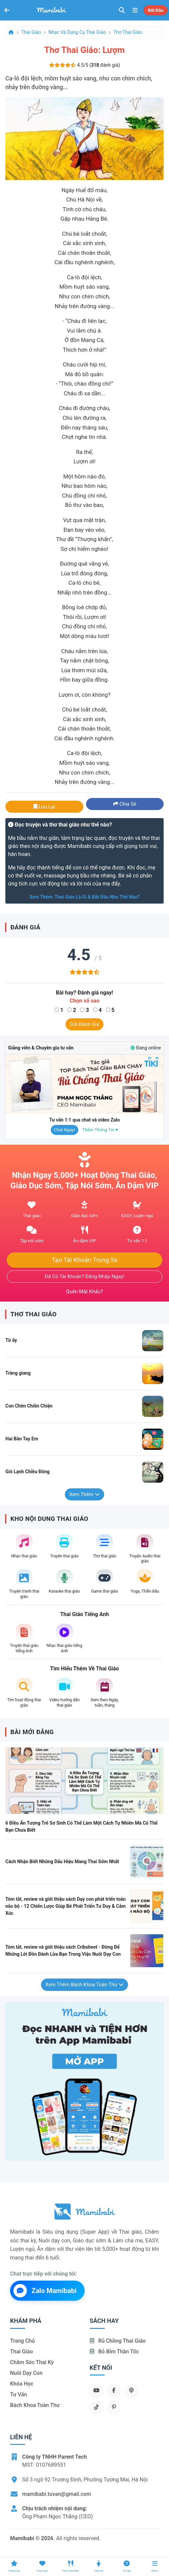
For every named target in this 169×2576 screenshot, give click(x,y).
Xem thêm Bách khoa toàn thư (84, 1985)
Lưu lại (44, 807)
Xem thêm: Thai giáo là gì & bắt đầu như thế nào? (84, 897)
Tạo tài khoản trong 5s (85, 1260)
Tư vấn (18, 2394)
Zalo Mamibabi (45, 2290)
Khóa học (21, 2384)
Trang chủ (22, 2341)
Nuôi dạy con (26, 2373)
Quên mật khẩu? (84, 1292)
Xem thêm (84, 1494)
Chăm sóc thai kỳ (32, 2362)
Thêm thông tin (100, 1129)
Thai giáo (31, 32)
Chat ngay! (64, 1129)
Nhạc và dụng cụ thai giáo (77, 32)
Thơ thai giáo (127, 32)
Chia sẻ (124, 804)
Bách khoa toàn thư (35, 2405)
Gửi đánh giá (84, 1024)
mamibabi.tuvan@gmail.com (56, 2494)
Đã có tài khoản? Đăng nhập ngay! (84, 1276)
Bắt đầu (155, 10)
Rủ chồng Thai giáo (118, 2341)
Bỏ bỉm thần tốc (114, 2351)
